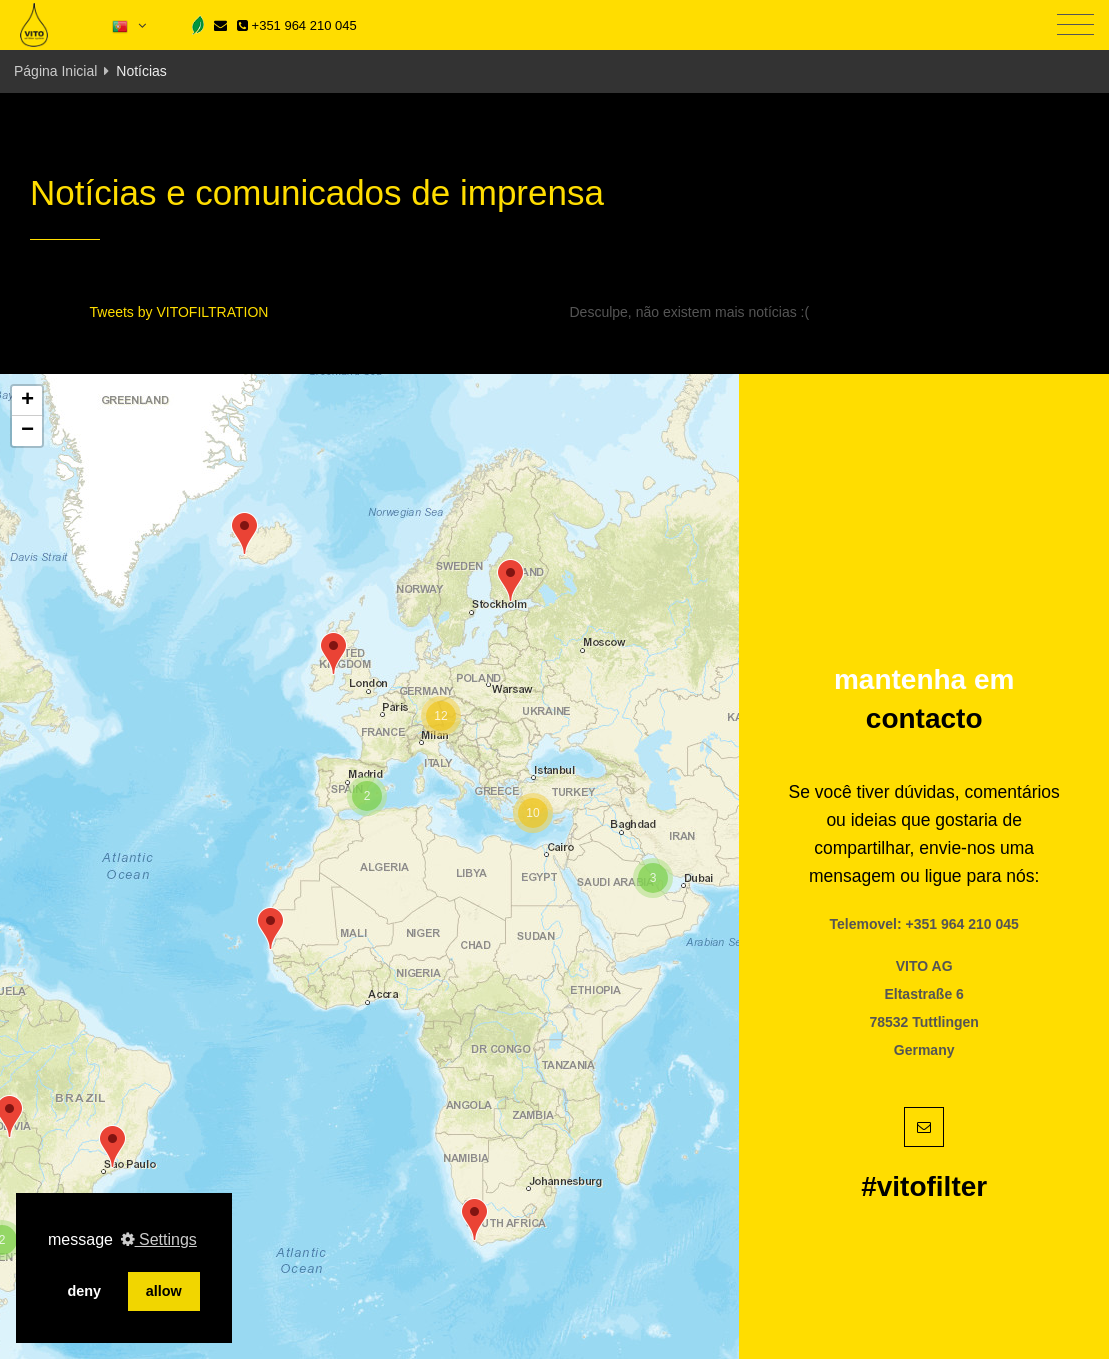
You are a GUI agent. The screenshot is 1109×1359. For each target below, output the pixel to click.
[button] (112, 1146)
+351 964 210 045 (297, 25)
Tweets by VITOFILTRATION (179, 312)
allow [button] (164, 1291)
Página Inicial (55, 71)
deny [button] (84, 1291)
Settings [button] (159, 1239)
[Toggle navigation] (1075, 25)
